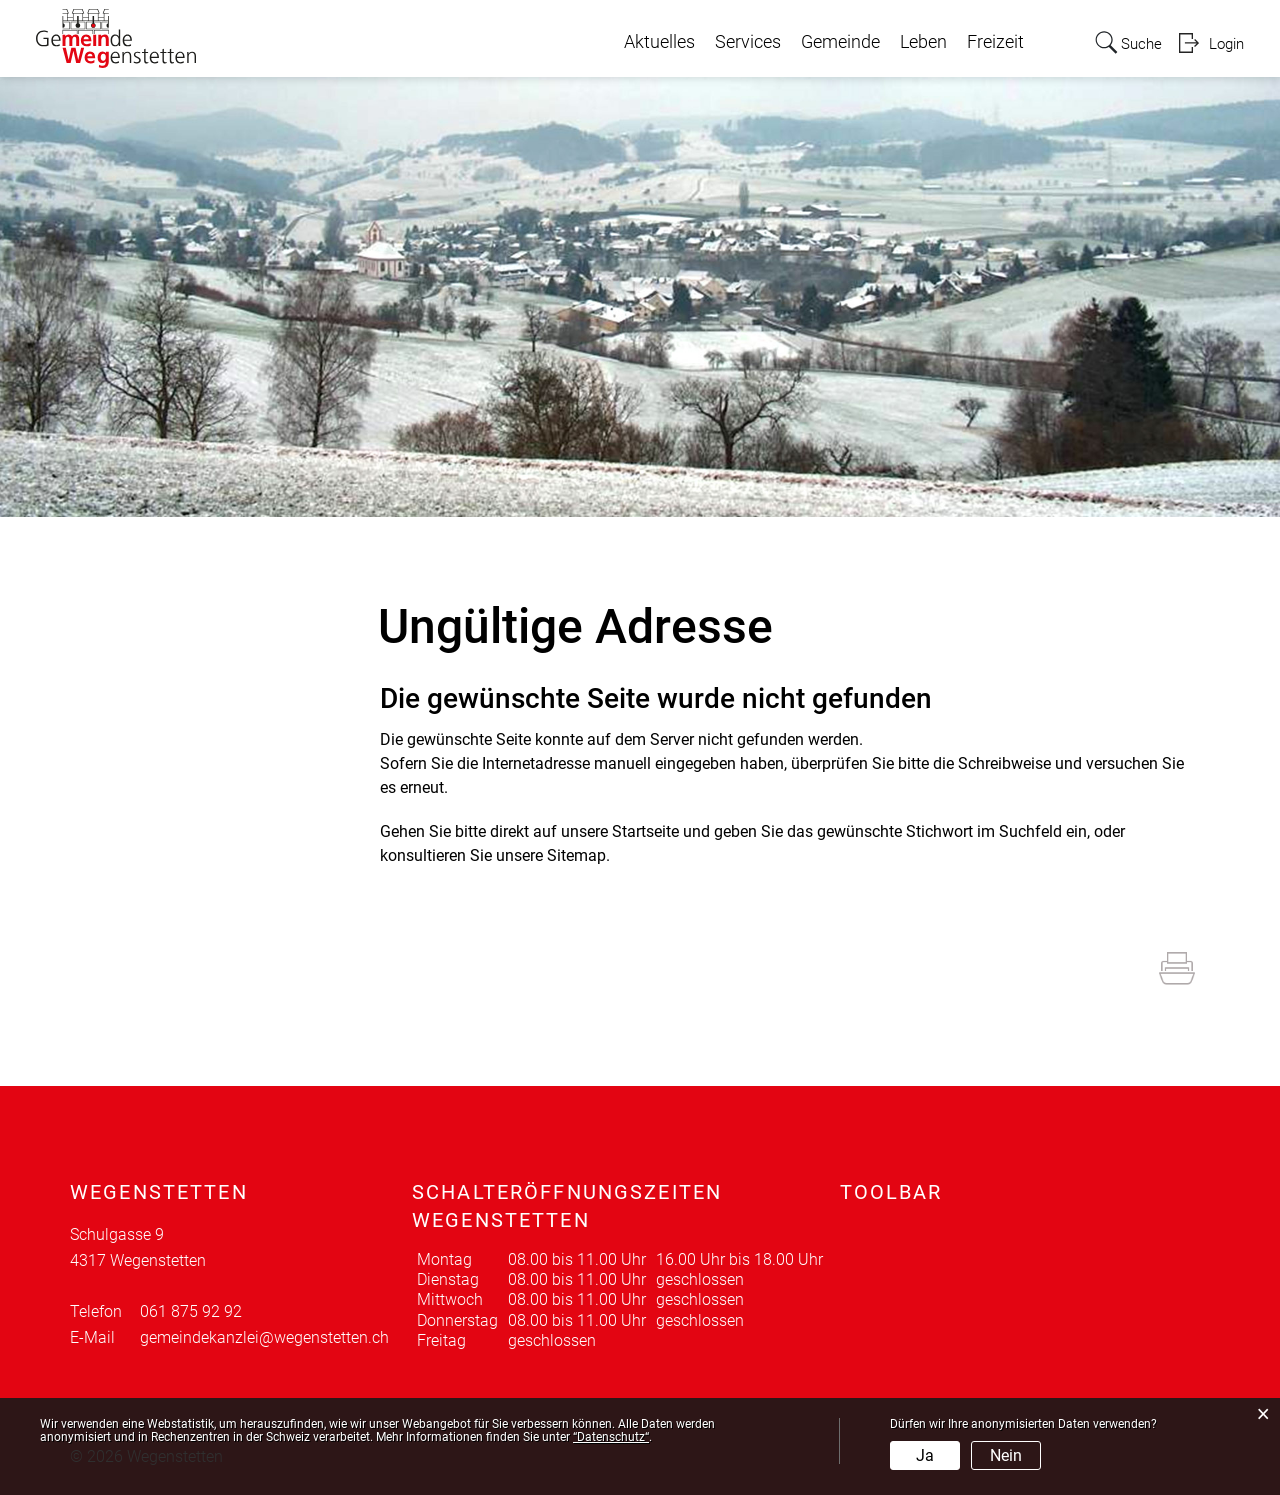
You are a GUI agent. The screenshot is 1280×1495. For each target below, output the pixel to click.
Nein (1006, 1455)
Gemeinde (834, 42)
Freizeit (989, 42)
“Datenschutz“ (611, 1437)
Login (1225, 43)
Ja (925, 1455)
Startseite (645, 831)
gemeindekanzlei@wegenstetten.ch (264, 1337)
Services (742, 42)
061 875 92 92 (191, 1311)
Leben (917, 42)
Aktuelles (653, 42)
